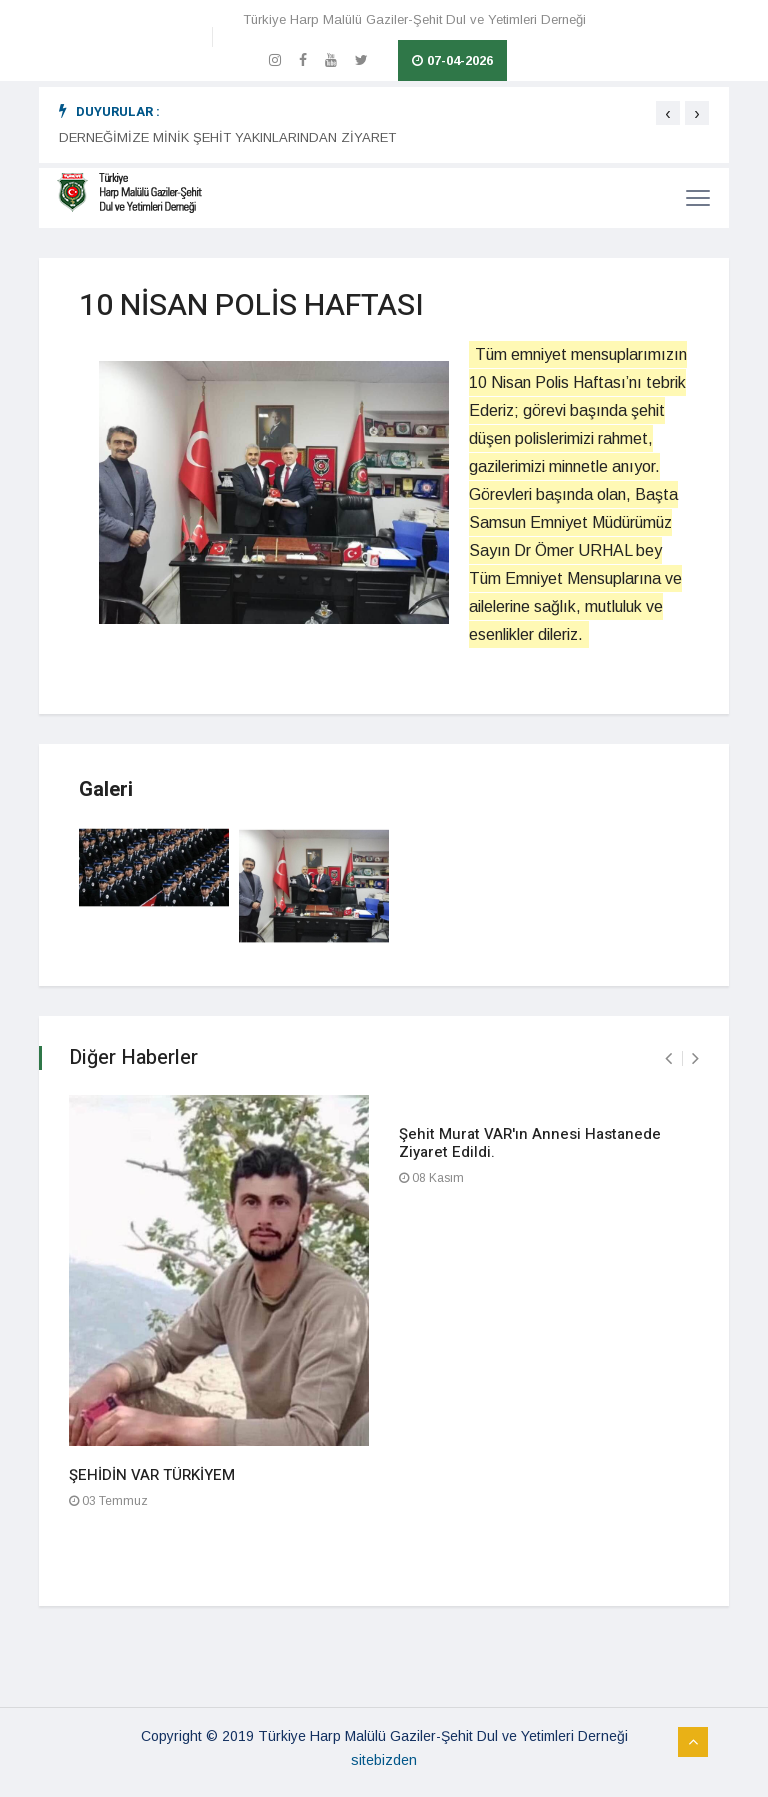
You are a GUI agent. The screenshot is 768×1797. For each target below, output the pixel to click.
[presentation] (668, 113)
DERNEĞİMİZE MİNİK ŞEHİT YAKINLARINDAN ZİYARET (227, 137)
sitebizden (384, 1760)
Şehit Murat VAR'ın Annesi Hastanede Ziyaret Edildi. (530, 1143)
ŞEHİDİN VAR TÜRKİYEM (152, 1475)
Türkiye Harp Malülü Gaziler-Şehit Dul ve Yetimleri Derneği (414, 19)
